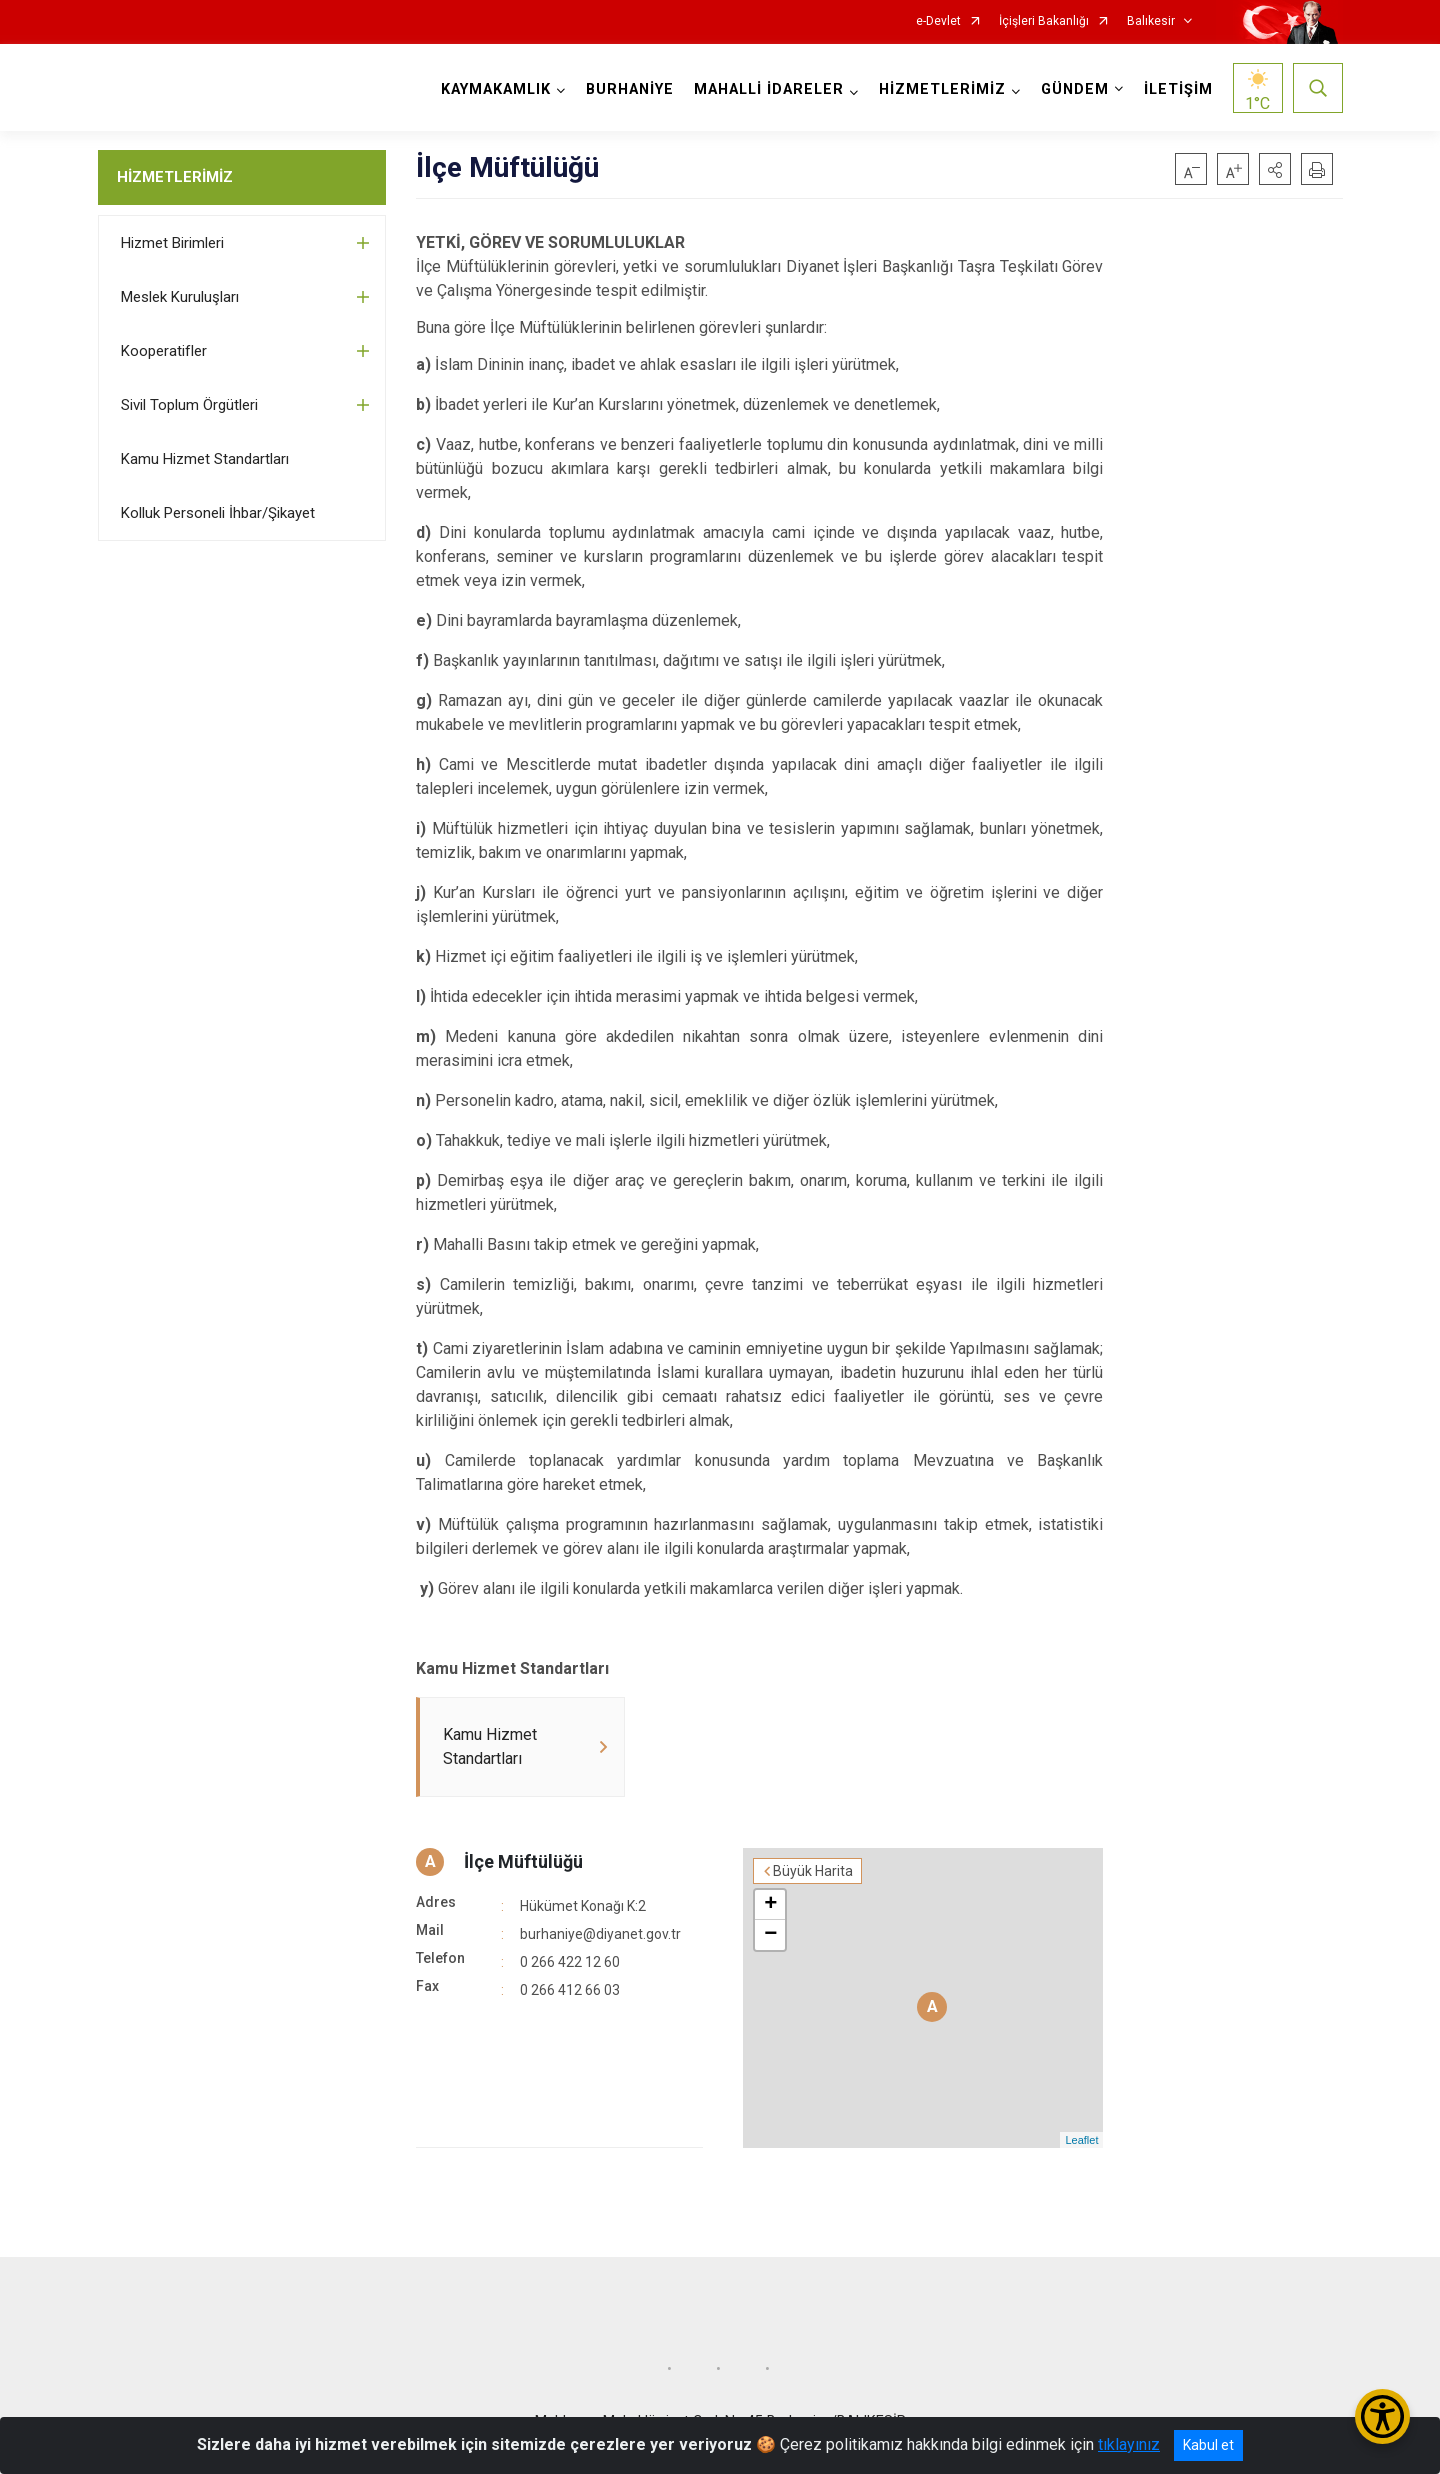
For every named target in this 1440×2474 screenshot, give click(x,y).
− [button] (770, 1935)
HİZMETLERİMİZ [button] (942, 89)
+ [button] (770, 1905)
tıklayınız (1129, 2444)
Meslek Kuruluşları (180, 297)
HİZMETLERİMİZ (175, 177)
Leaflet (1081, 2140)
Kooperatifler (164, 351)
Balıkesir (1151, 21)
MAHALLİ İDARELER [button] (769, 89)
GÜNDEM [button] (1075, 89)
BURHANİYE (630, 89)
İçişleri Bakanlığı (1044, 21)
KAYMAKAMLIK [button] (496, 89)
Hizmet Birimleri (172, 243)
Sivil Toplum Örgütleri (189, 405)
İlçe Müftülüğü (523, 1861)
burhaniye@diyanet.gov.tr (600, 1934)
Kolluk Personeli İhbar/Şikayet (218, 513)
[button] (1275, 169)
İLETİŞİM (1178, 89)
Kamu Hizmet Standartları (205, 459)
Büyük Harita (813, 1871)
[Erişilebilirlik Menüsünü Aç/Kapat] (1382, 2416)
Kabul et (1208, 2445)
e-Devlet (938, 21)
